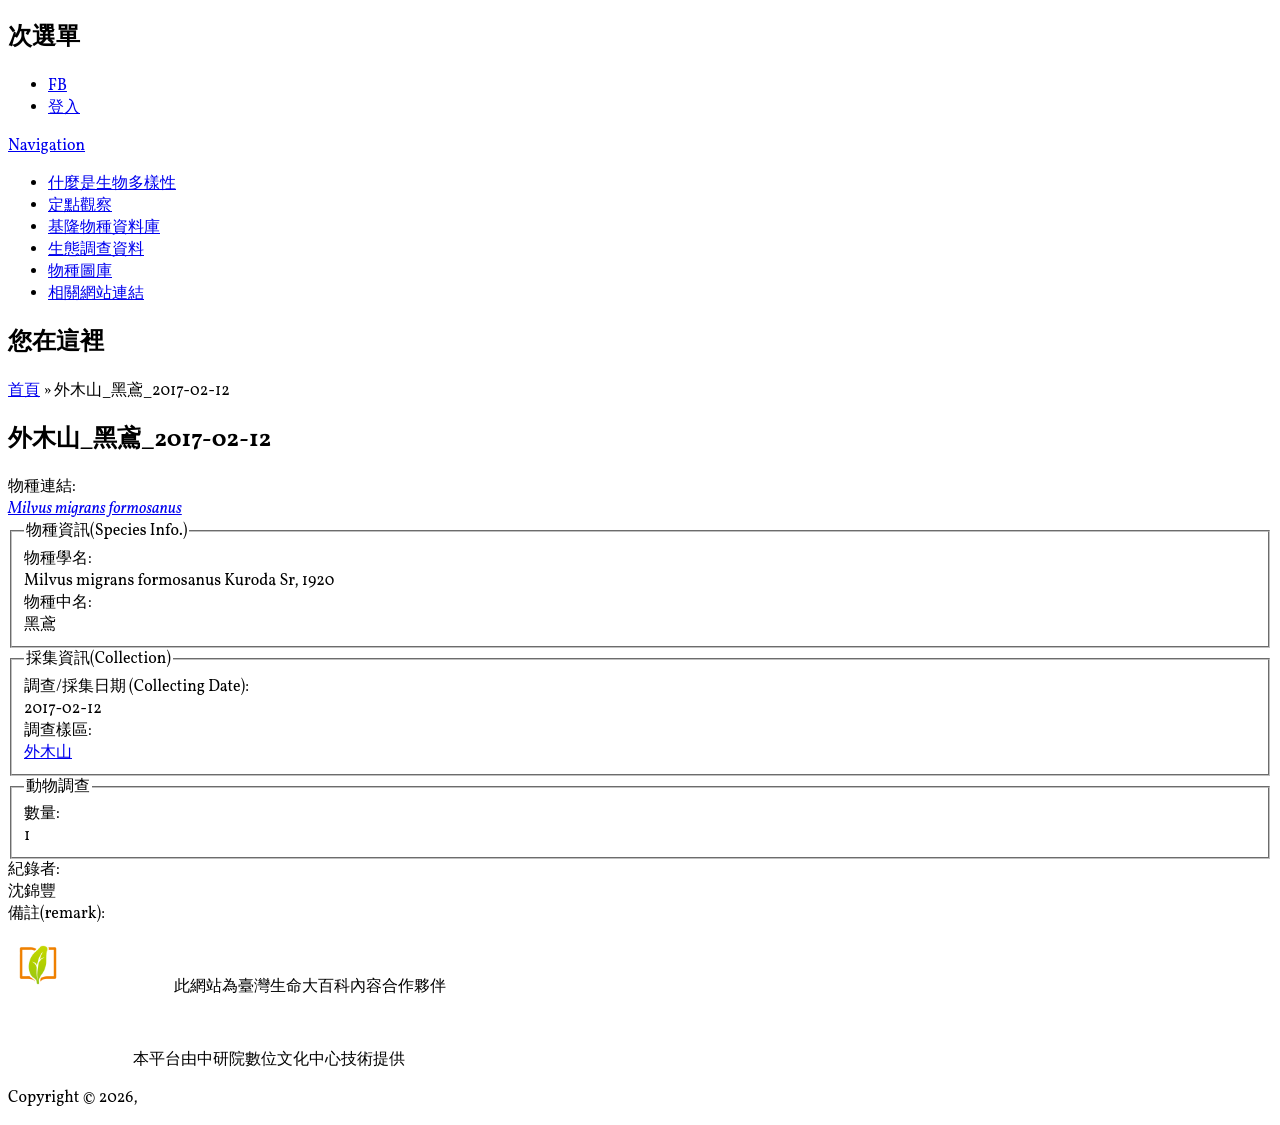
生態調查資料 (96, 250)
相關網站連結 (96, 294)
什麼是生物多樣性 (112, 184)
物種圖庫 (80, 272)
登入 (64, 108)
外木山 (48, 753)
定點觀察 (80, 206)
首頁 (24, 391)
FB (57, 86)
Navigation (46, 146)
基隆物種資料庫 (104, 228)
